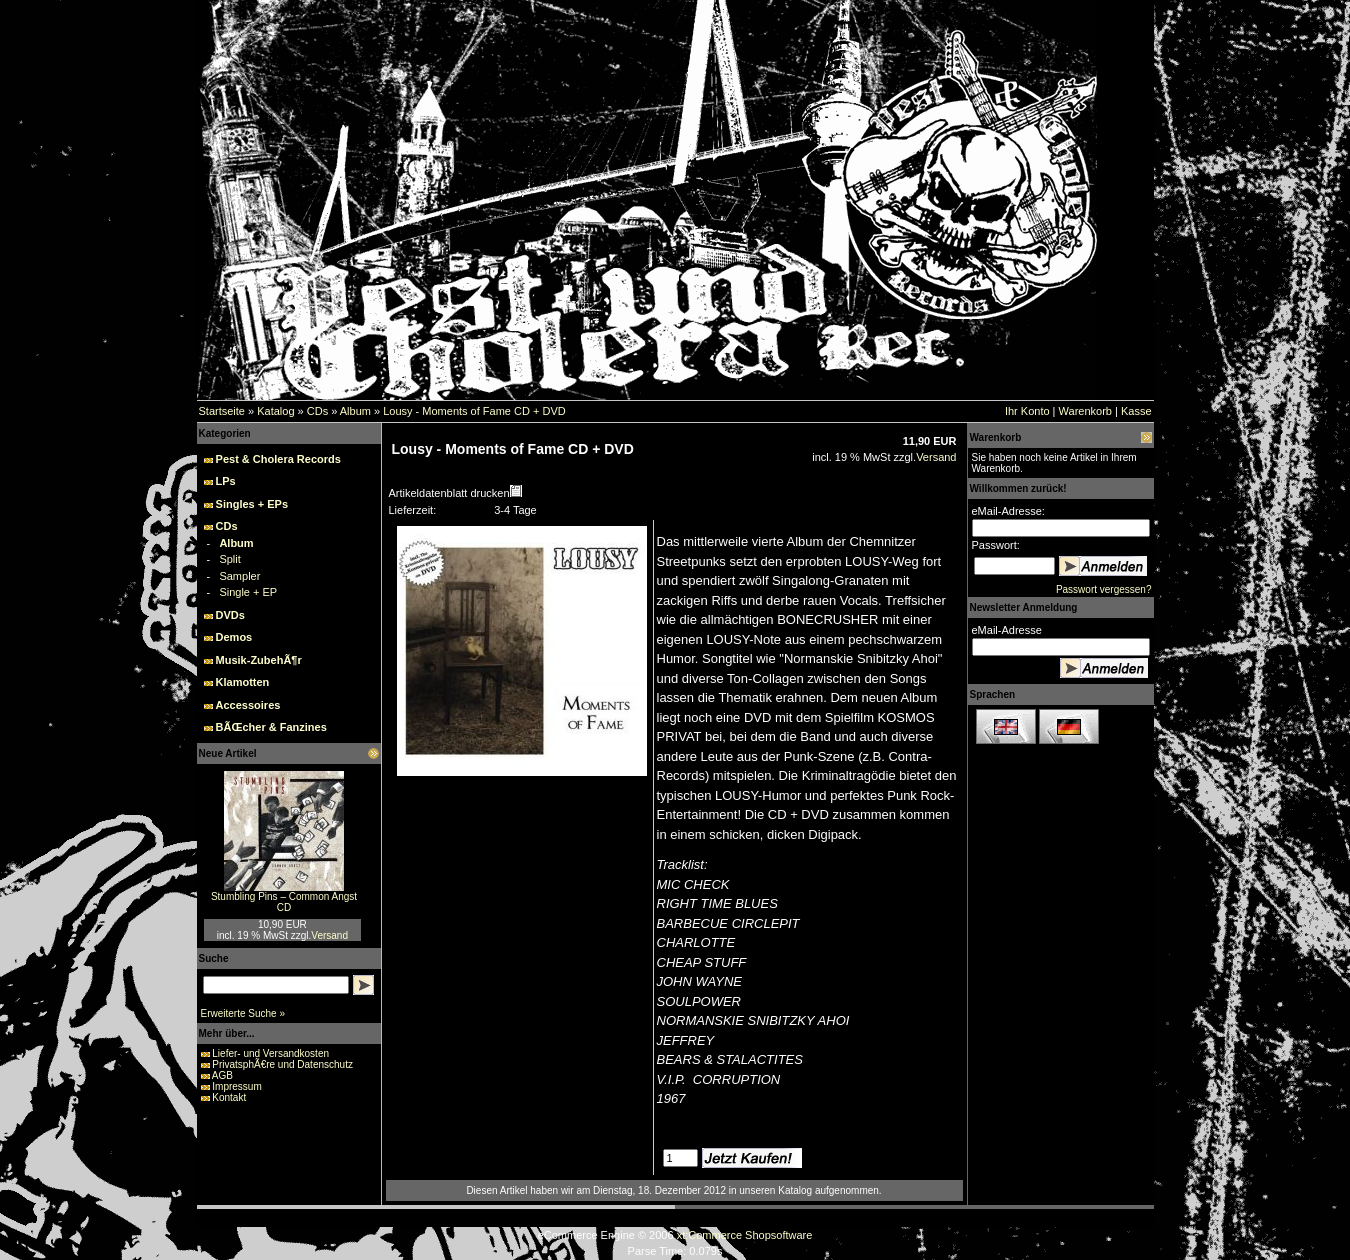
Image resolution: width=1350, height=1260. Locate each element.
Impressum (236, 1086)
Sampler (239, 576)
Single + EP (248, 592)
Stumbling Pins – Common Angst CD (284, 902)
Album (355, 411)
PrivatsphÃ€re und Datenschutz (282, 1064)
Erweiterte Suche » (243, 1013)
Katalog (275, 411)
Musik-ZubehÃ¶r (259, 660)
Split (229, 559)
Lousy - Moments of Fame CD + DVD (474, 411)
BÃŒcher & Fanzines (271, 727)
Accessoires (248, 705)
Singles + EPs (252, 504)
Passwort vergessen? (1104, 589)
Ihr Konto (1027, 411)
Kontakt (229, 1097)
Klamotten (243, 682)
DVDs (230, 615)
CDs (317, 411)
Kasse (1136, 411)
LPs (226, 481)
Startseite (222, 411)
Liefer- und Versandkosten (270, 1053)
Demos (234, 637)
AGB (222, 1075)
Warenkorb (1085, 411)
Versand (329, 935)
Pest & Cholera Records (278, 459)
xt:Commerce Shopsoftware (745, 1235)
